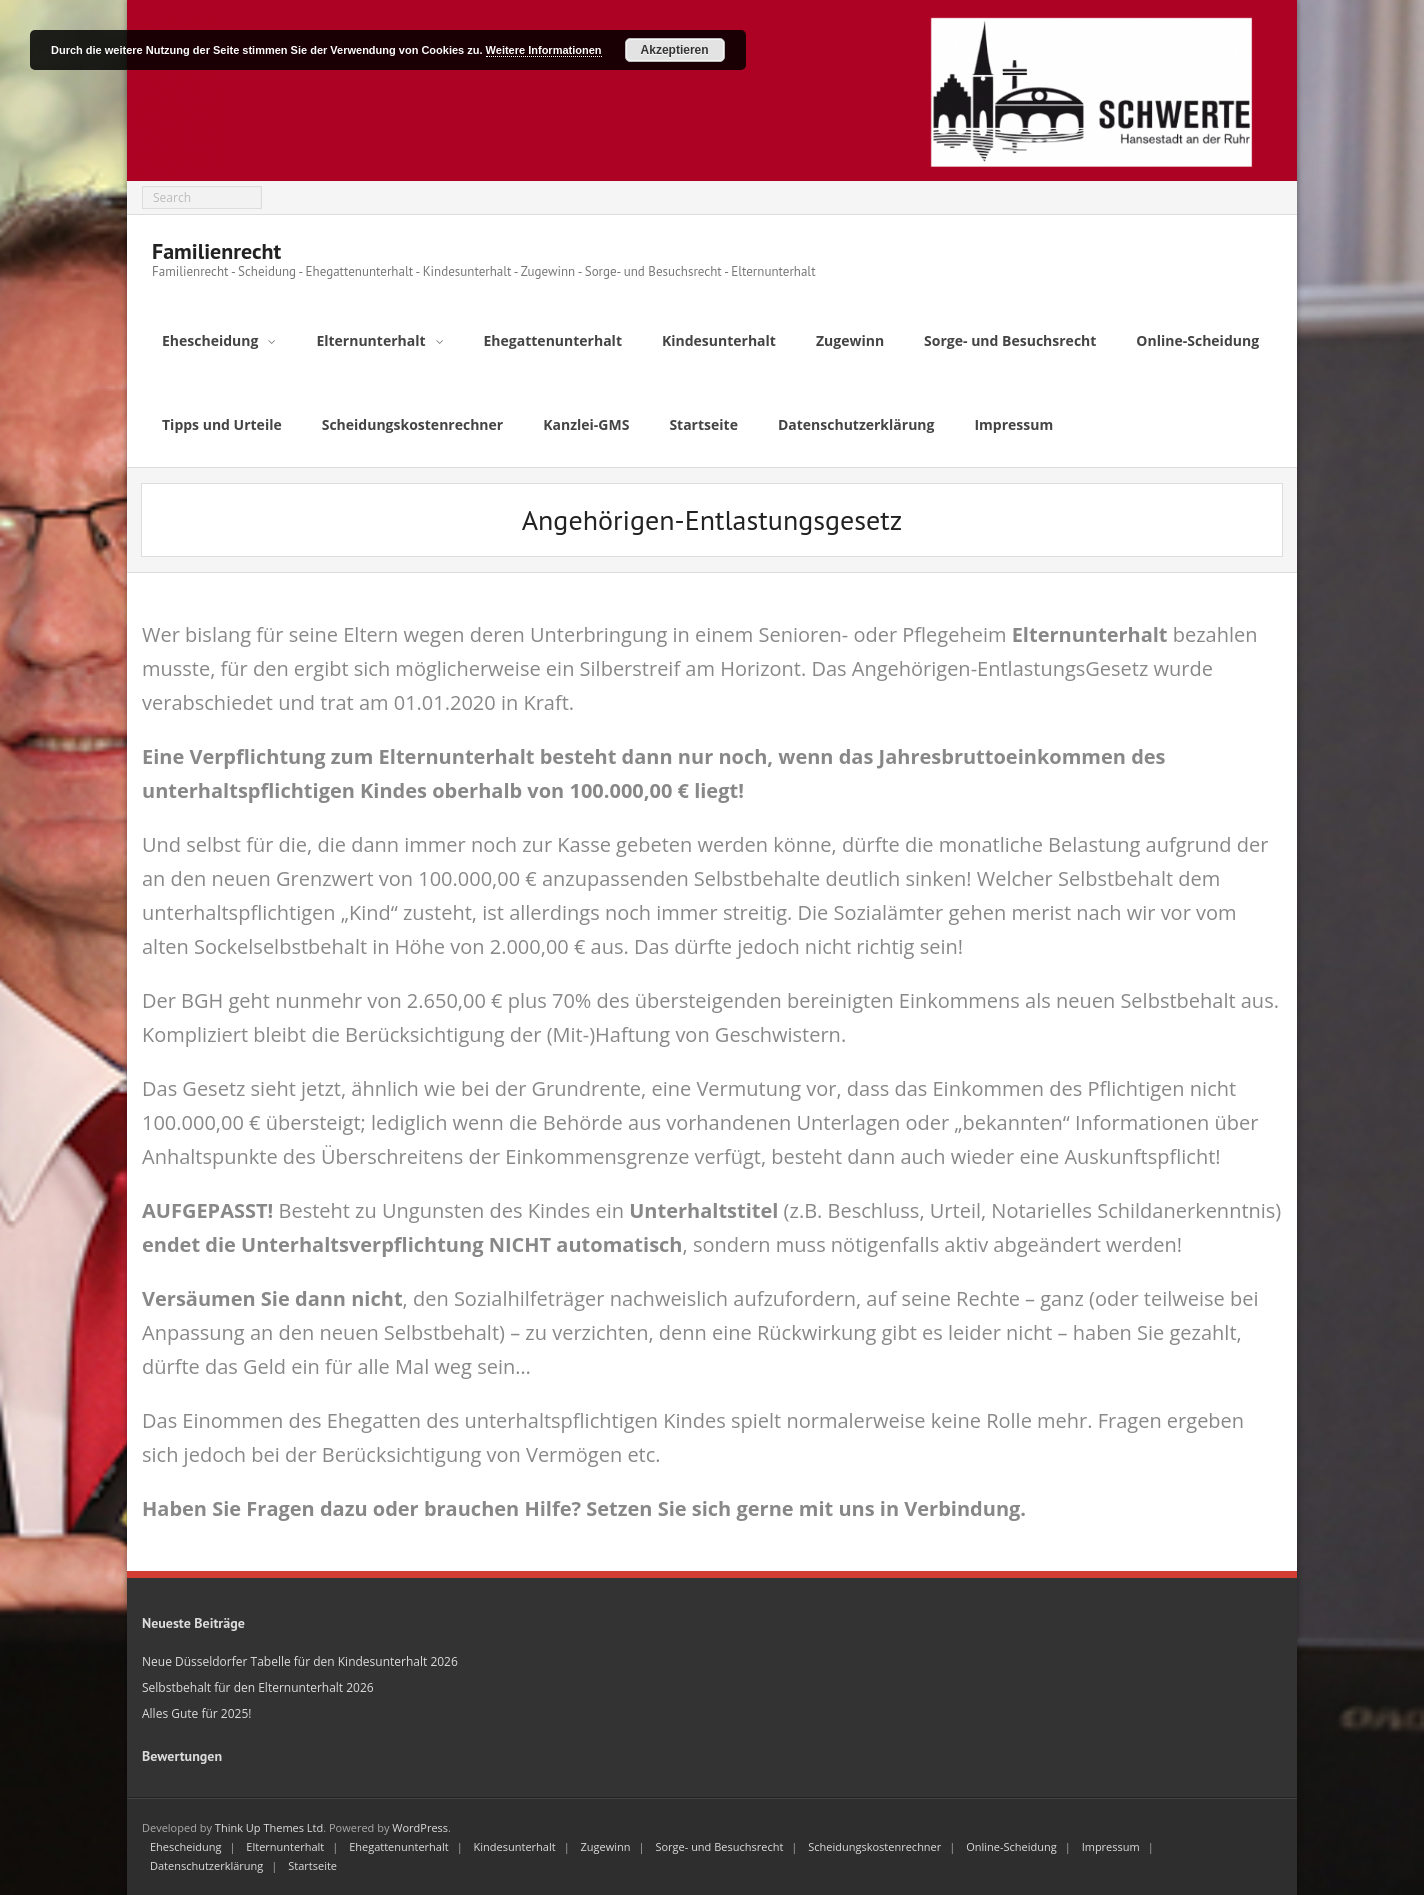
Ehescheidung (185, 1846)
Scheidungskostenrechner (874, 1846)
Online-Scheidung (1011, 1846)
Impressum (1111, 1846)
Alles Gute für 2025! (196, 1713)
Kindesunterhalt (515, 1846)
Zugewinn (606, 1846)
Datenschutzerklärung (206, 1865)
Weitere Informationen (544, 50)
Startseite (312, 1865)
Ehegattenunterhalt (399, 1846)
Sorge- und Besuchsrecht (719, 1846)
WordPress (420, 1827)
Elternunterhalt (285, 1846)
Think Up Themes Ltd (269, 1827)
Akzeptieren (675, 50)
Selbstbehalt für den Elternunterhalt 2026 (258, 1687)
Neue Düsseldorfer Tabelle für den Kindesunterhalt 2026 (300, 1661)
